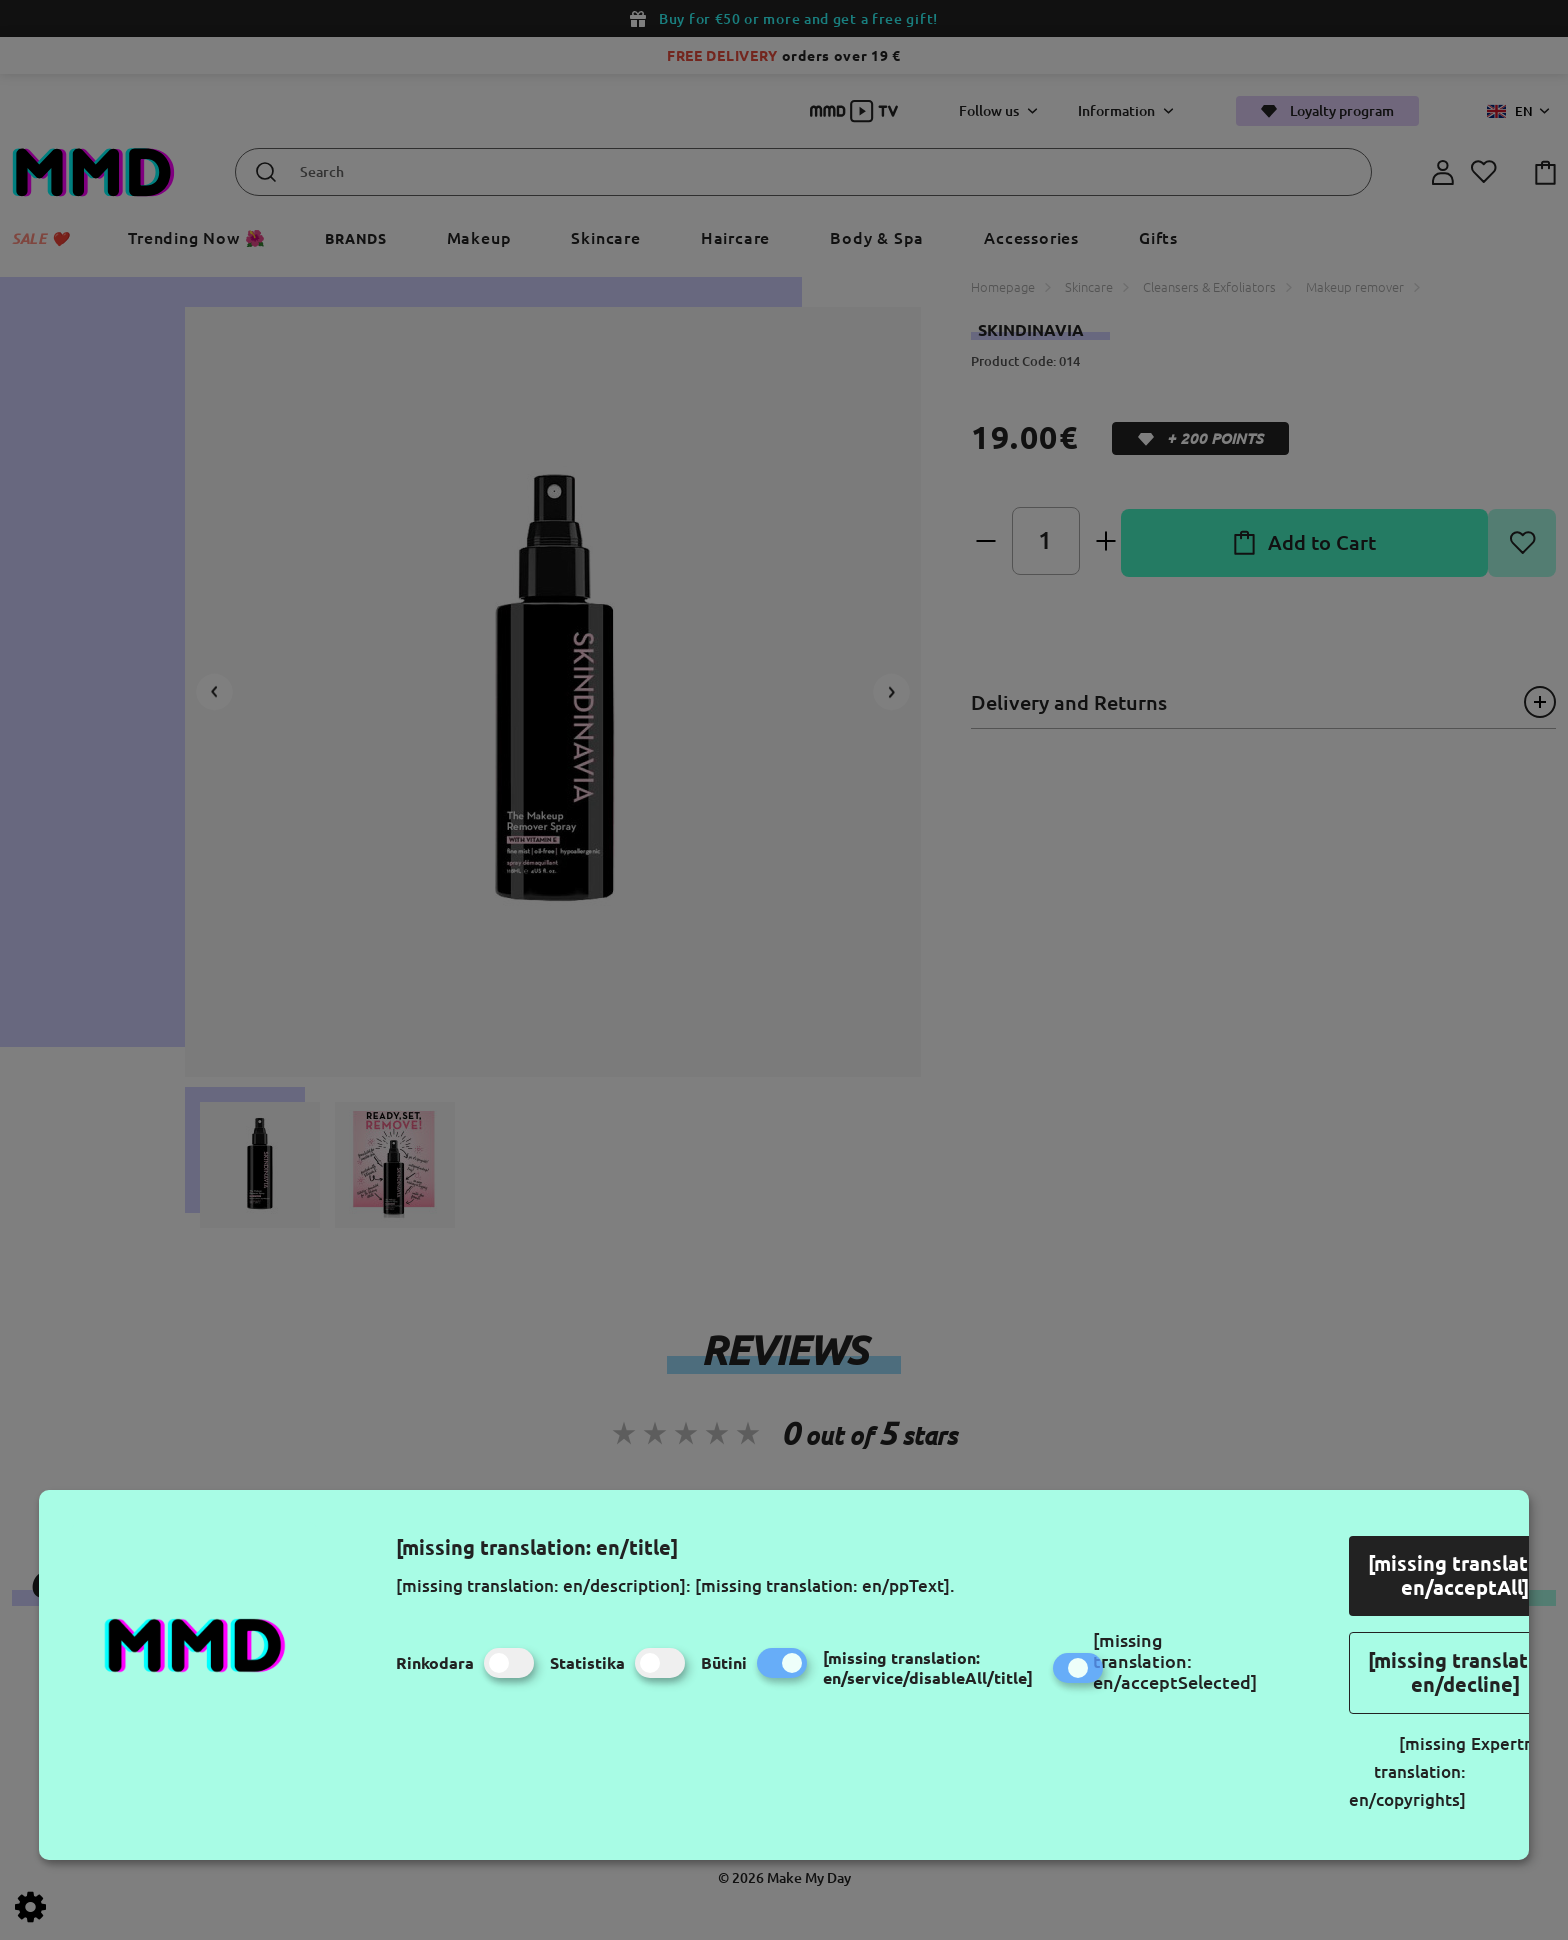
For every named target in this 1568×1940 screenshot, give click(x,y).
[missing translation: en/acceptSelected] (1175, 1661)
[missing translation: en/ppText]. (825, 1585)
